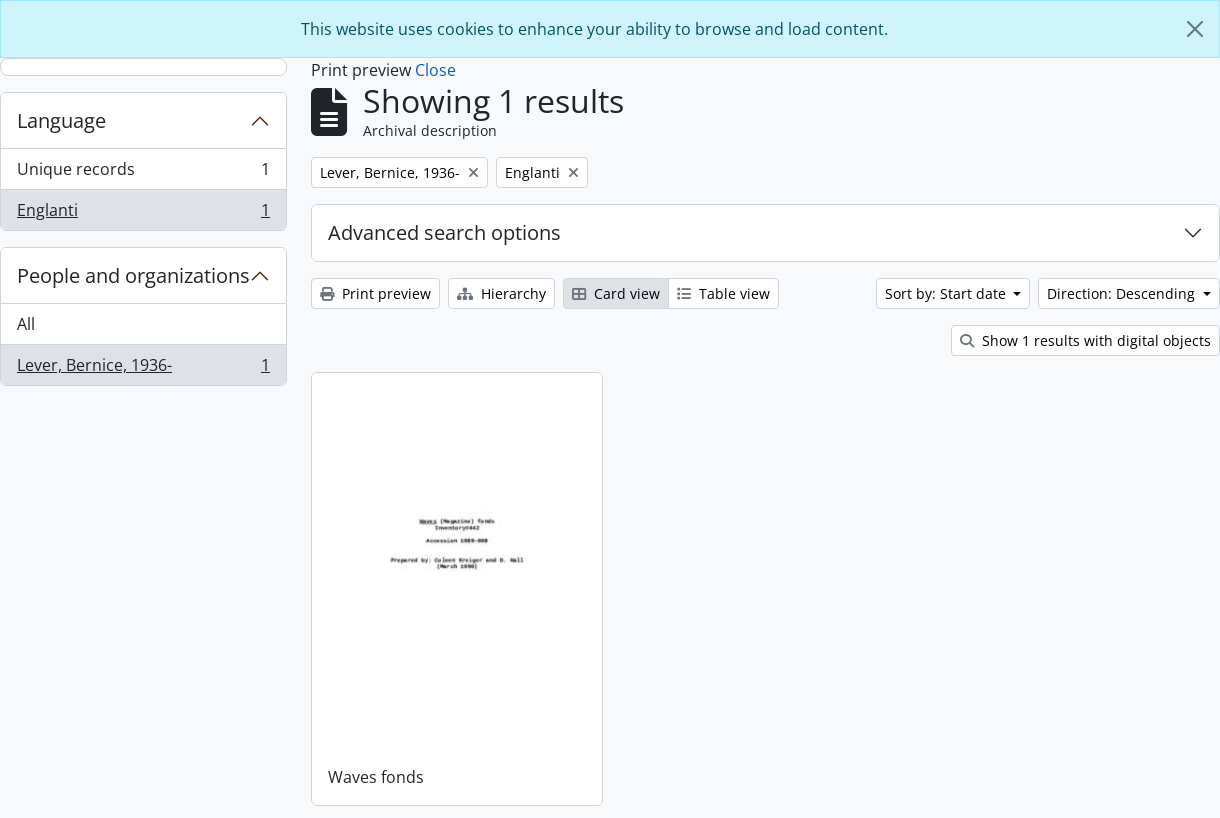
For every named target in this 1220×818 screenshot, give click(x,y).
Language (61, 120)
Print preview (375, 293)
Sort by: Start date (947, 293)
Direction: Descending (1123, 293)
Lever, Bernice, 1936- (143, 369)
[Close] (1195, 29)
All (26, 324)
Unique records (143, 173)
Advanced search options (444, 232)
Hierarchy (501, 293)
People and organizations (133, 275)
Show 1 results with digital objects (1085, 340)
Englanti (143, 214)
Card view (616, 293)
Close (435, 70)
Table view (723, 293)
